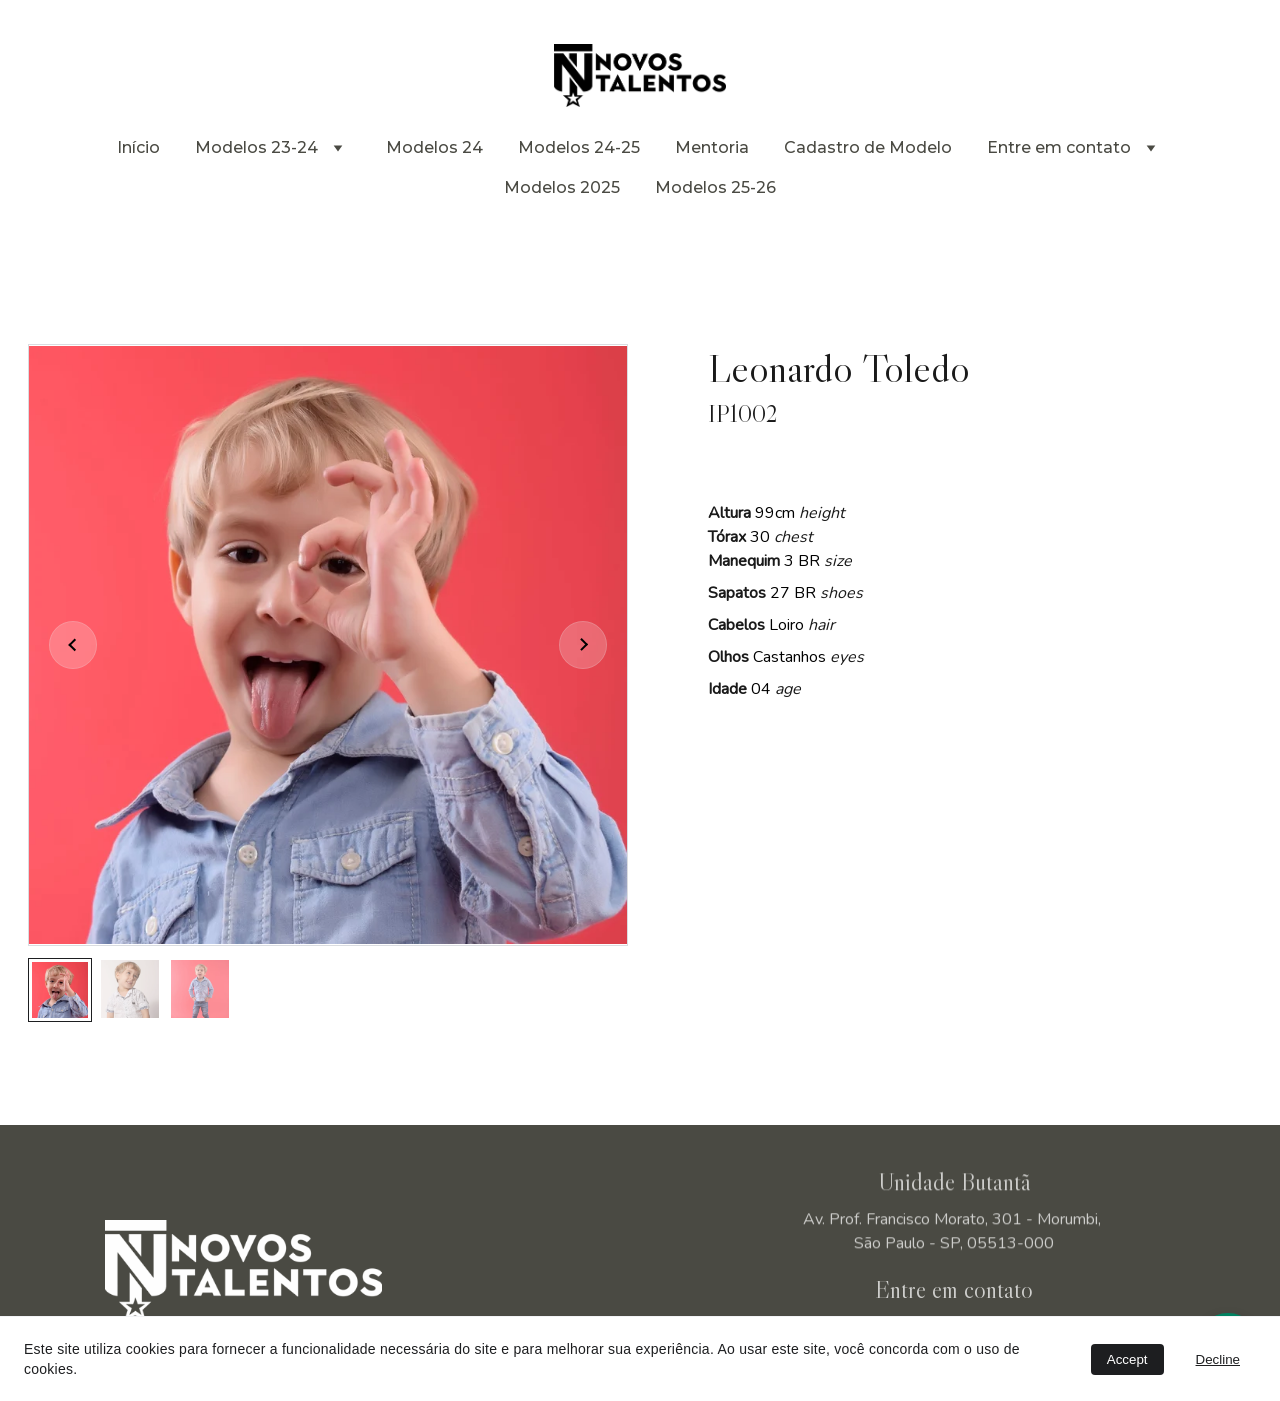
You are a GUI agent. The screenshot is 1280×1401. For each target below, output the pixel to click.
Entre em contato (1059, 147)
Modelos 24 (434, 147)
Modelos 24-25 (579, 147)
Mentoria (712, 147)
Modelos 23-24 (256, 147)
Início (138, 147)
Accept (1127, 1359)
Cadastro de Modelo (868, 147)
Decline (1218, 1359)
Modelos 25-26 (715, 187)
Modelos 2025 (562, 187)
